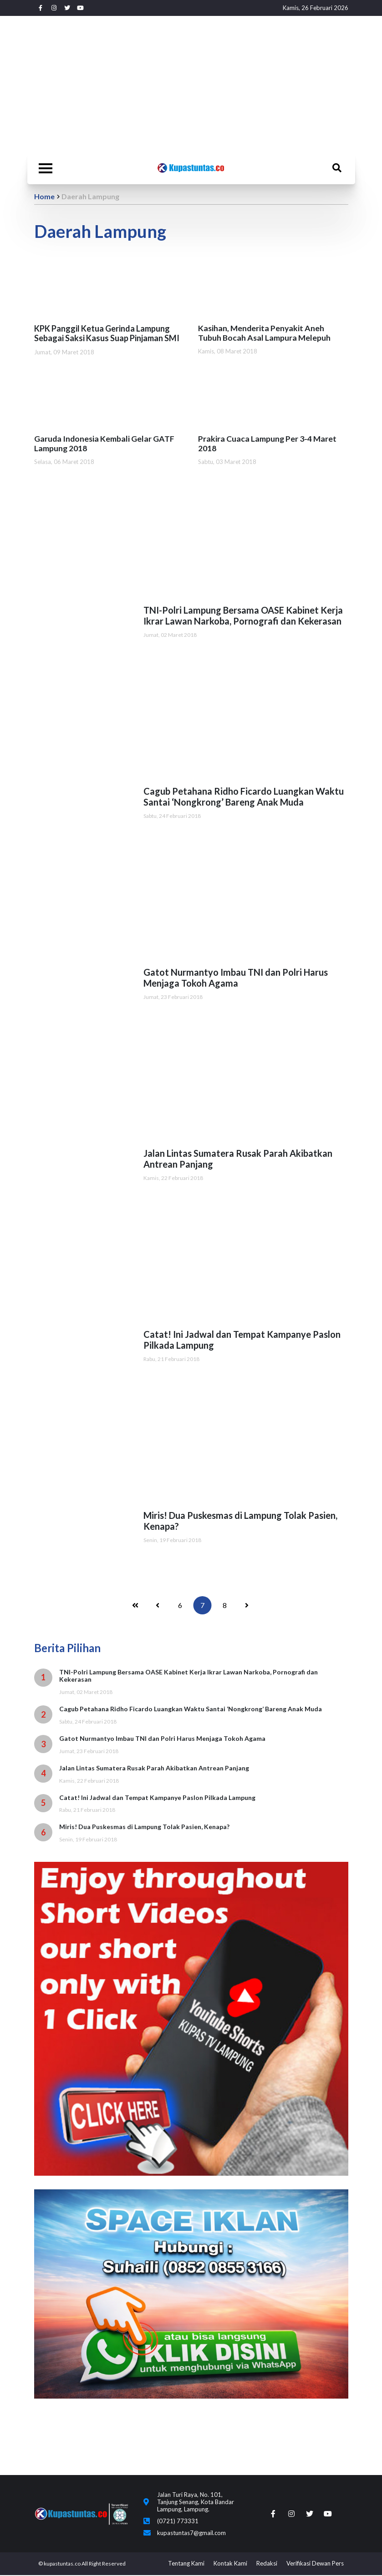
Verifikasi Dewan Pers (315, 2564)
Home (44, 196)
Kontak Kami (230, 2564)
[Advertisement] (191, 84)
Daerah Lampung (90, 196)
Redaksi (266, 2564)
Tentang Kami (186, 2564)
